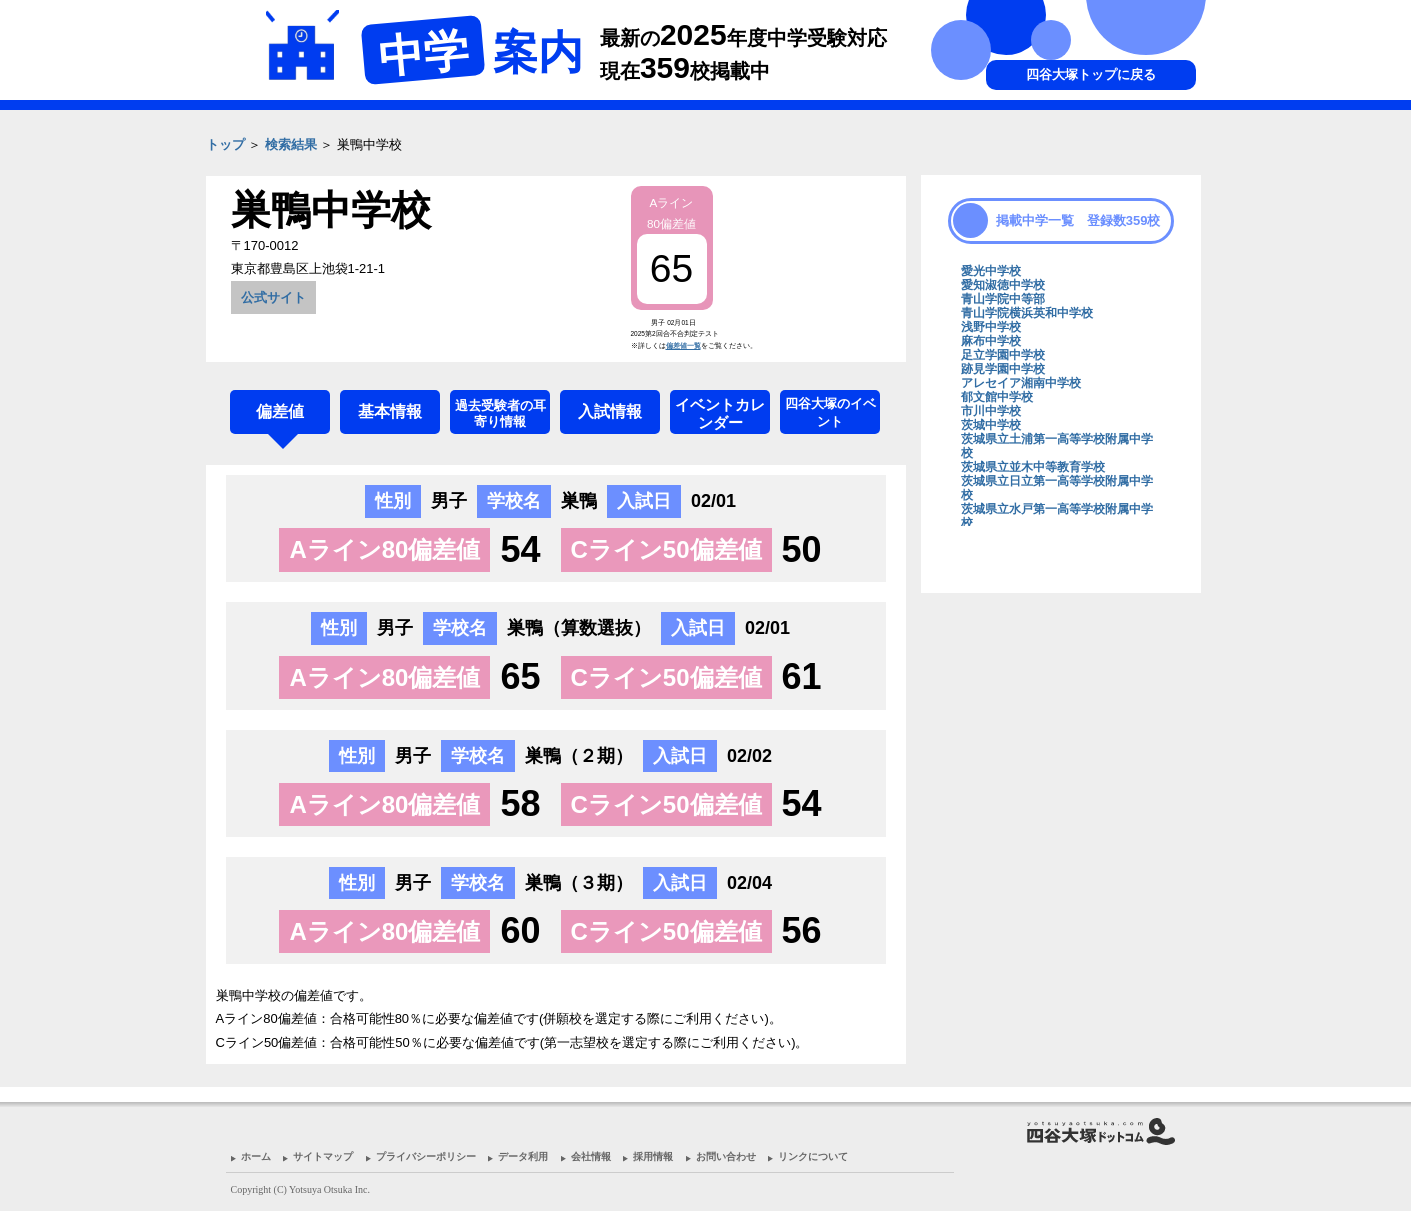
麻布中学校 (991, 341)
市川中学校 (991, 411)
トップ (225, 144)
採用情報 (653, 1156)
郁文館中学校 (997, 397)
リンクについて (813, 1156)
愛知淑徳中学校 (1003, 285)
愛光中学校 (991, 271)
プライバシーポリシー (426, 1156)
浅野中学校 (991, 327)
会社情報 (591, 1156)
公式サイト (273, 297)
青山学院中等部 (1003, 299)
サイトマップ (323, 1156)
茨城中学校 (991, 425)
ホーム (256, 1156)
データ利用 (523, 1156)
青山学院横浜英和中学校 (1027, 313)
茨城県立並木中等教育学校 (1033, 467)
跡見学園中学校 (1003, 369)
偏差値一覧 (683, 345)
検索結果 (291, 144)
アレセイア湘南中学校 (1021, 383)
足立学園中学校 (1003, 355)
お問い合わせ (726, 1156)
